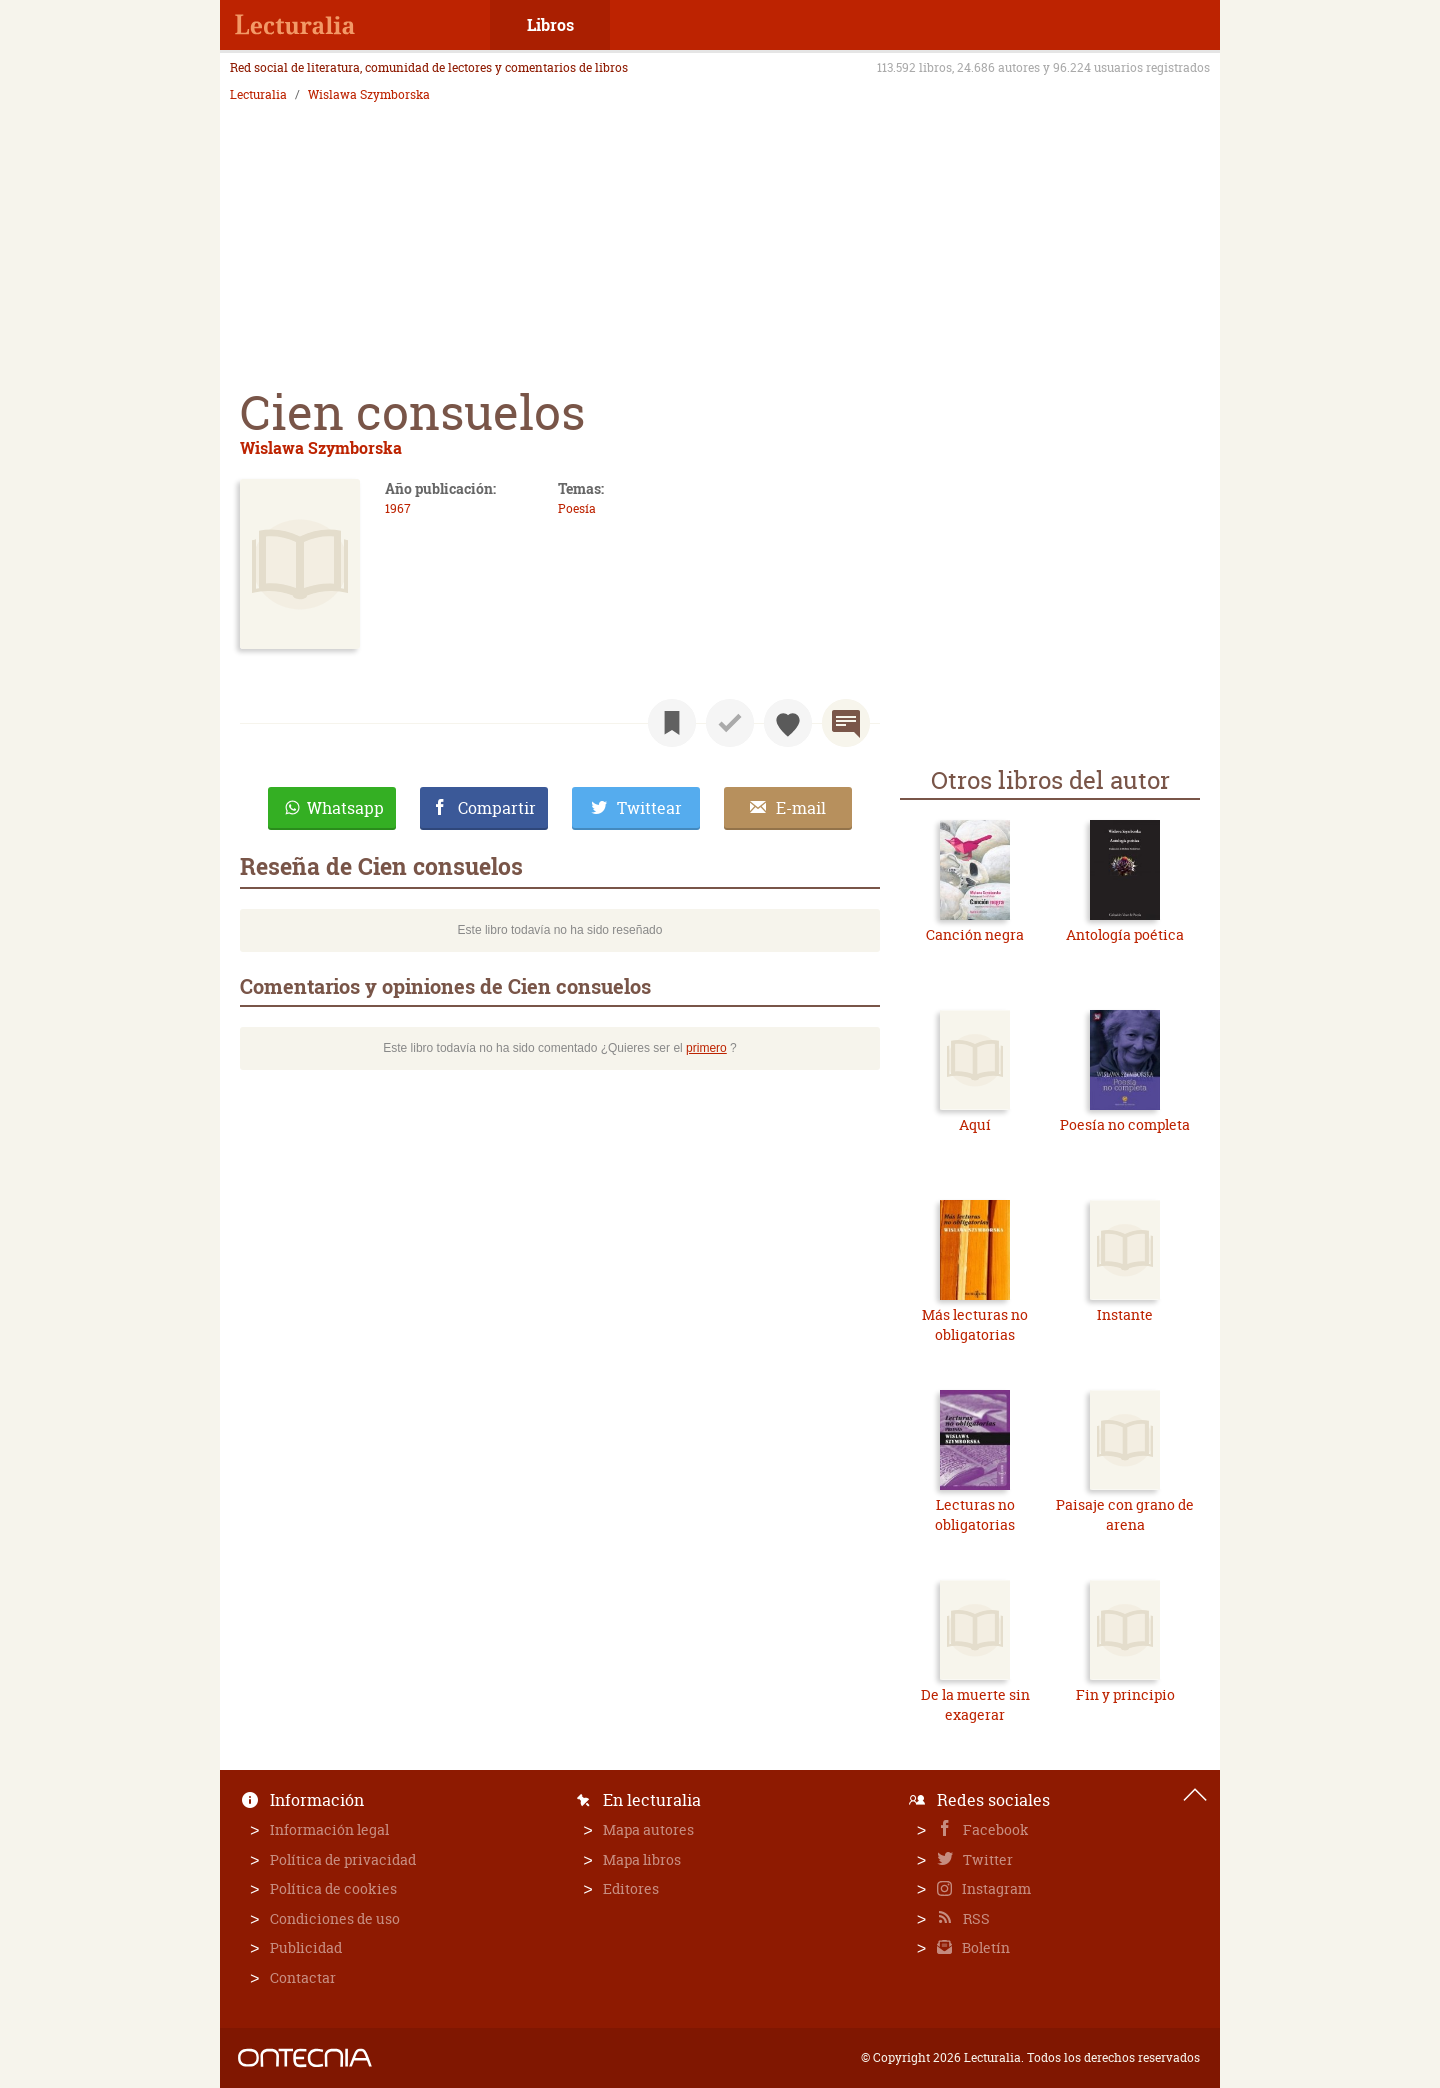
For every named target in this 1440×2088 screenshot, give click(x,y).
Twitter (986, 1859)
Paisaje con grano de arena (1125, 1514)
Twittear (649, 808)
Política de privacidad (343, 1859)
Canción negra (975, 934)
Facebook (994, 1829)
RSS (975, 1918)
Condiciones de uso (335, 1918)
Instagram (995, 1888)
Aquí (975, 1124)
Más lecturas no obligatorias (975, 1324)
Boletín (984, 1947)
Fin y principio (1125, 1694)
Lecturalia (258, 95)
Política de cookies (333, 1888)
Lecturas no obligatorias (975, 1514)
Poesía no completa (1125, 1124)
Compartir (497, 808)
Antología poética (1125, 934)
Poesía (577, 508)
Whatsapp (345, 808)
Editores (631, 1888)
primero (706, 1048)
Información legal (329, 1829)
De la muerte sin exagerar (975, 1704)
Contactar (303, 1977)
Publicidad (306, 1947)
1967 (398, 508)
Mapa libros (642, 1859)
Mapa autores (648, 1829)
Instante (1125, 1314)
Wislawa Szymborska (369, 95)
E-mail (801, 808)
